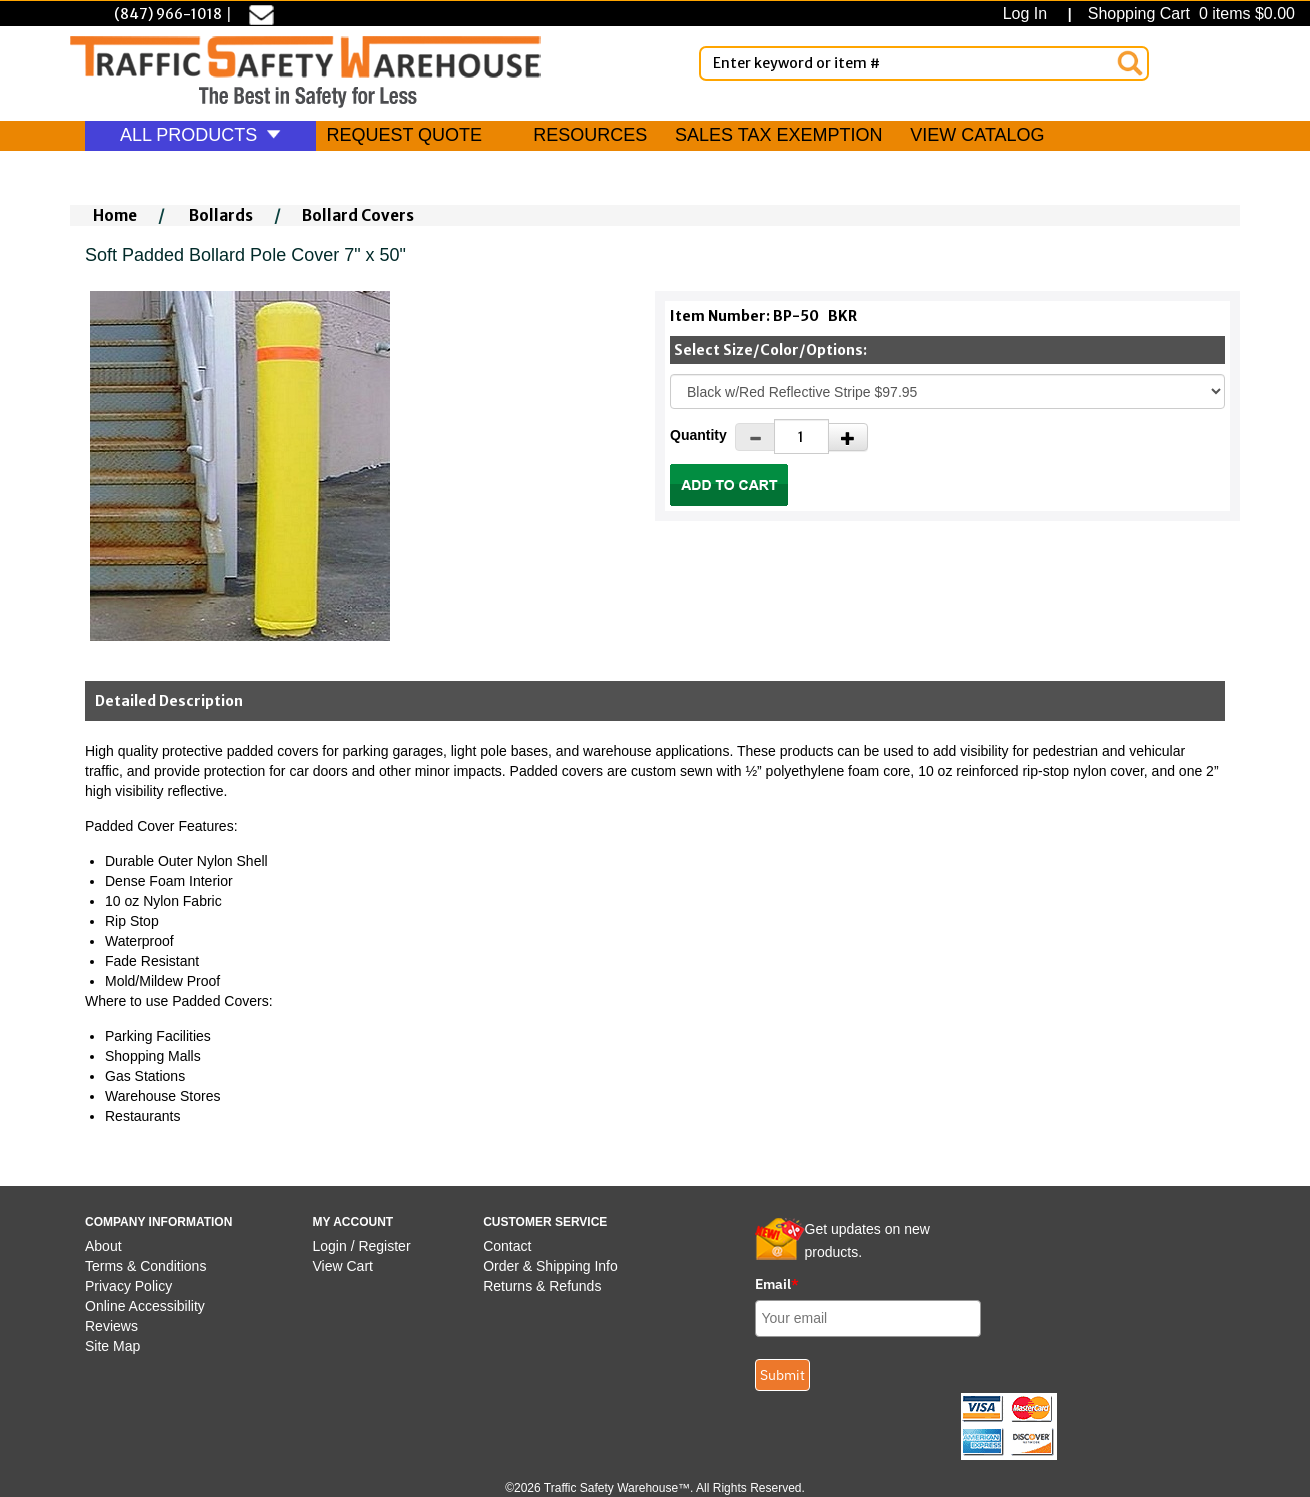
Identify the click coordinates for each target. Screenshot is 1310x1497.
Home (115, 215)
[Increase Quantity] (848, 437)
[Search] (1130, 63)
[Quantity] (801, 436)
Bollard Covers (358, 215)
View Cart (343, 1266)
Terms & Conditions (145, 1266)
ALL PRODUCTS (200, 135)
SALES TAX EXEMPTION (778, 135)
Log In (1029, 13)
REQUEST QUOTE (404, 135)
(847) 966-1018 (168, 14)
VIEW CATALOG (977, 135)
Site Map (112, 1346)
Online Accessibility (145, 1306)
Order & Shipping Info (550, 1266)
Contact (507, 1246)
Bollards (221, 215)
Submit (782, 1375)
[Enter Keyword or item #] (924, 63)
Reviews (111, 1326)
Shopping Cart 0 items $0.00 (1189, 13)
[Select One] (947, 391)
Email (777, 1284)
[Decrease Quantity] (755, 437)
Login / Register (362, 1246)
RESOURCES (590, 135)
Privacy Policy (128, 1286)
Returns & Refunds (542, 1286)
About (103, 1246)
